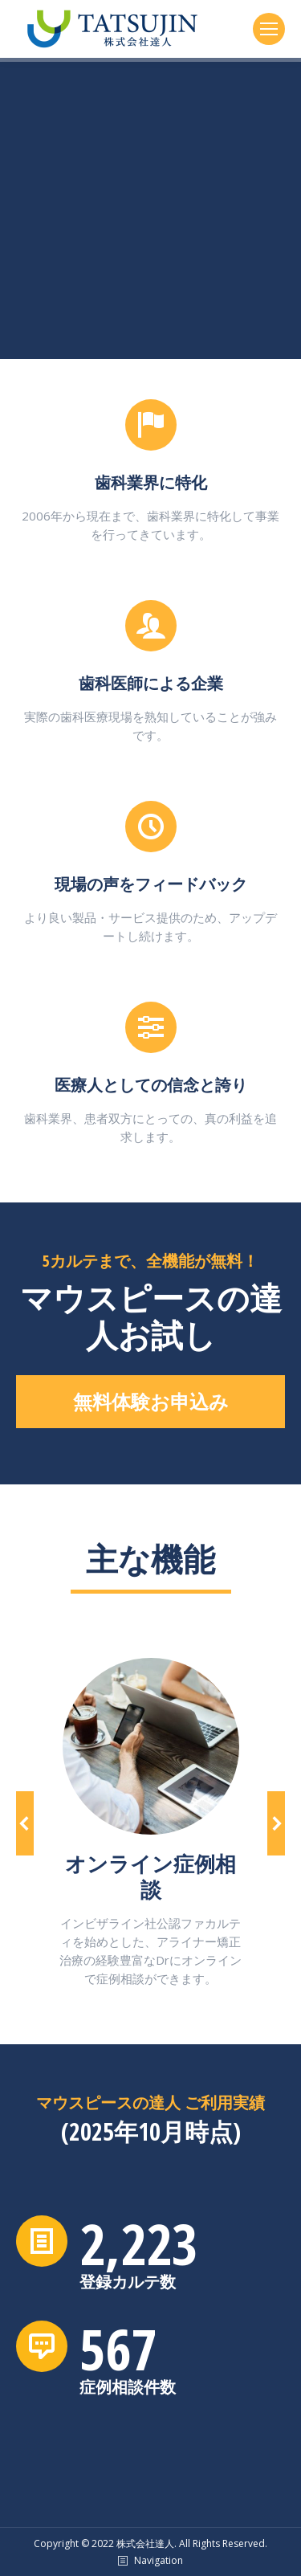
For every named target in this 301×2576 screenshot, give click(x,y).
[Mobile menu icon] (269, 29)
